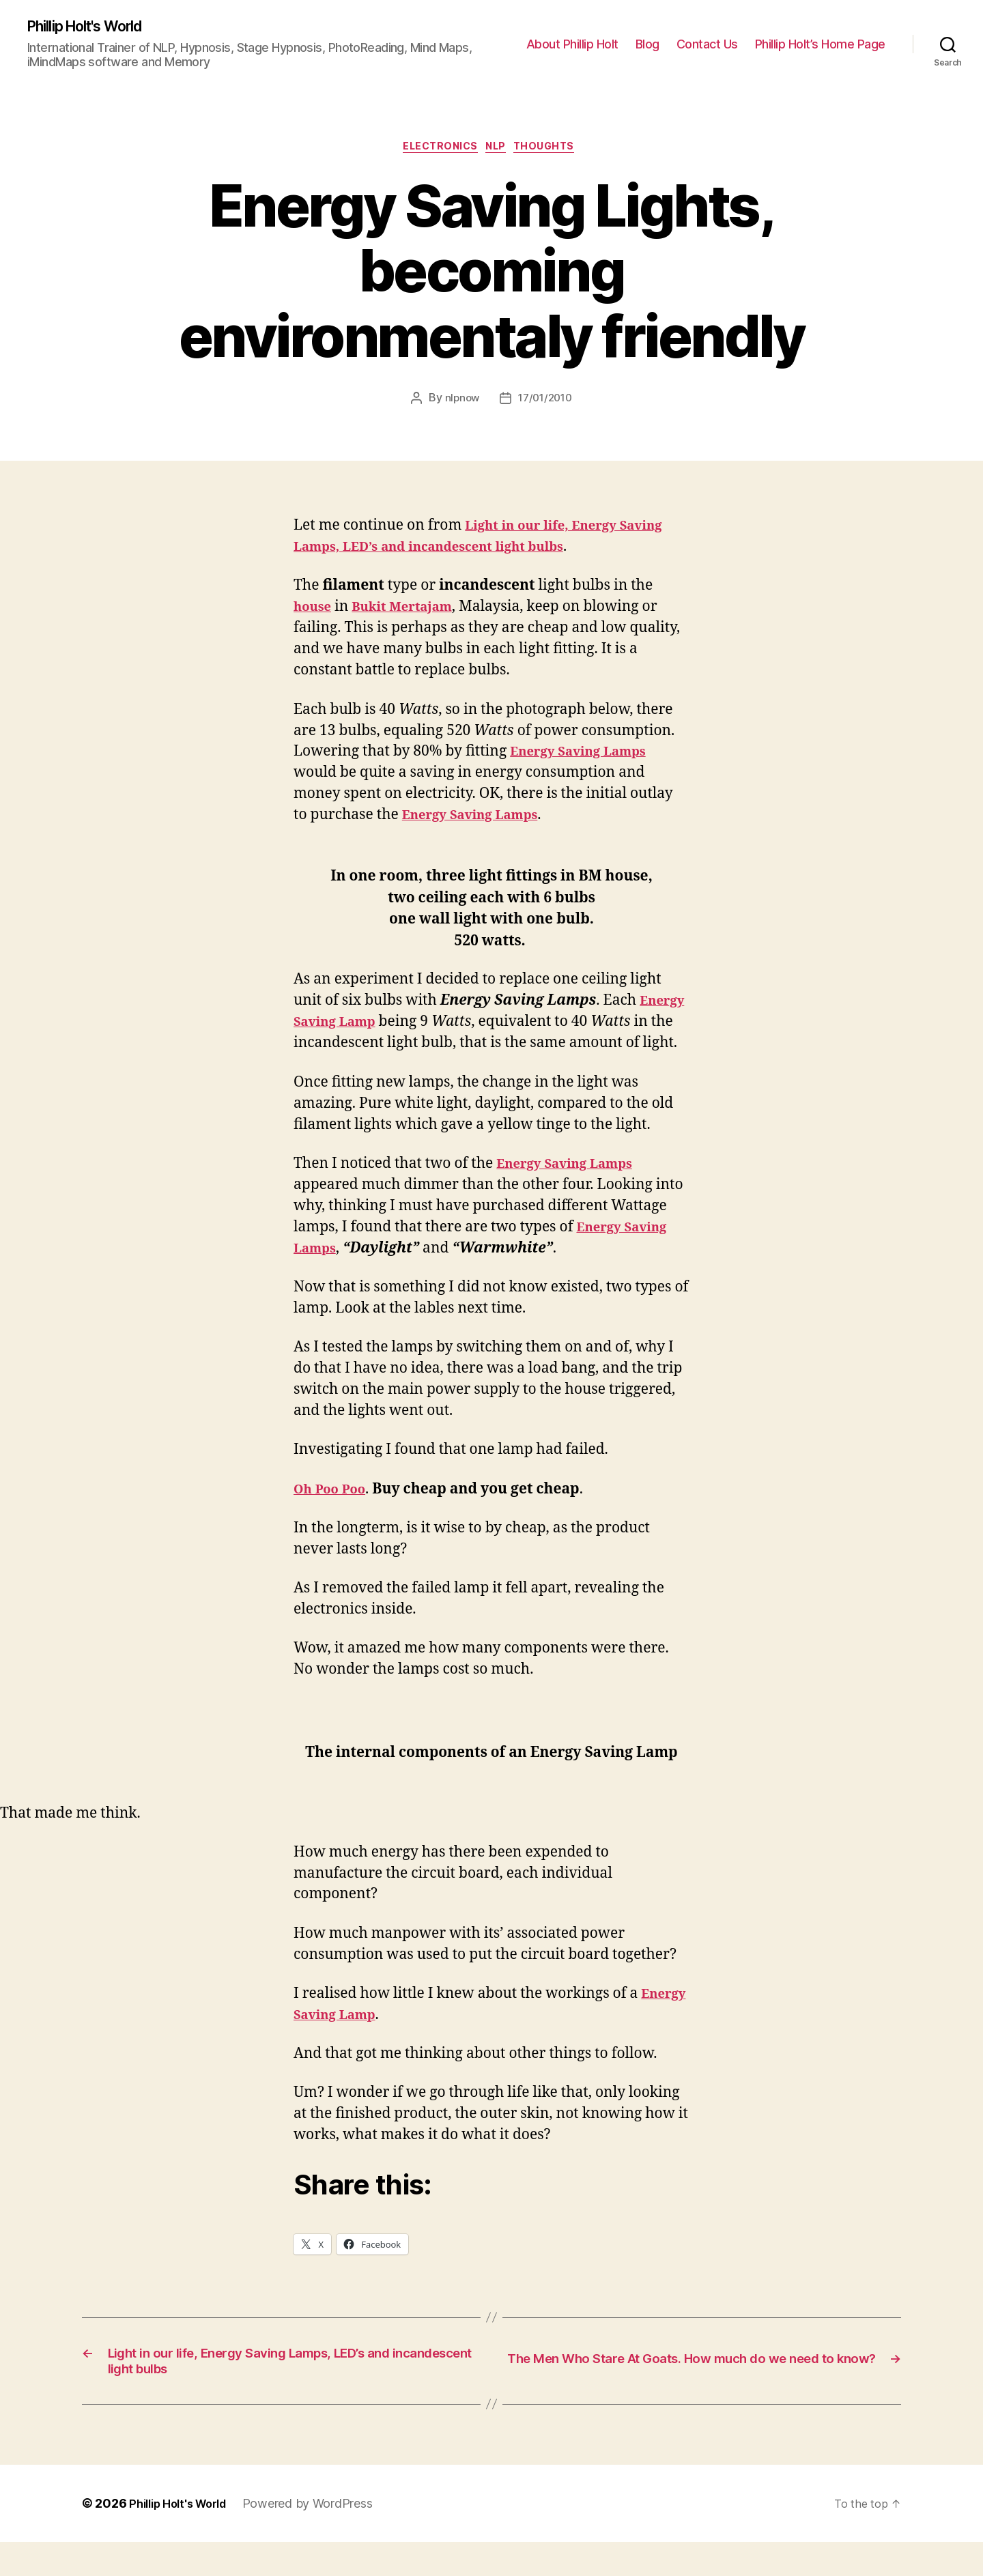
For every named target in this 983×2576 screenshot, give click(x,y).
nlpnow (459, 403)
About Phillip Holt (572, 45)
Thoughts (555, 151)
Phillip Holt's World (95, 27)
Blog (647, 45)
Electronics (435, 151)
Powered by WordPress (320, 2537)
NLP (499, 151)
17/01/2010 (546, 403)
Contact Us (707, 45)
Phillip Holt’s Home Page (820, 45)
